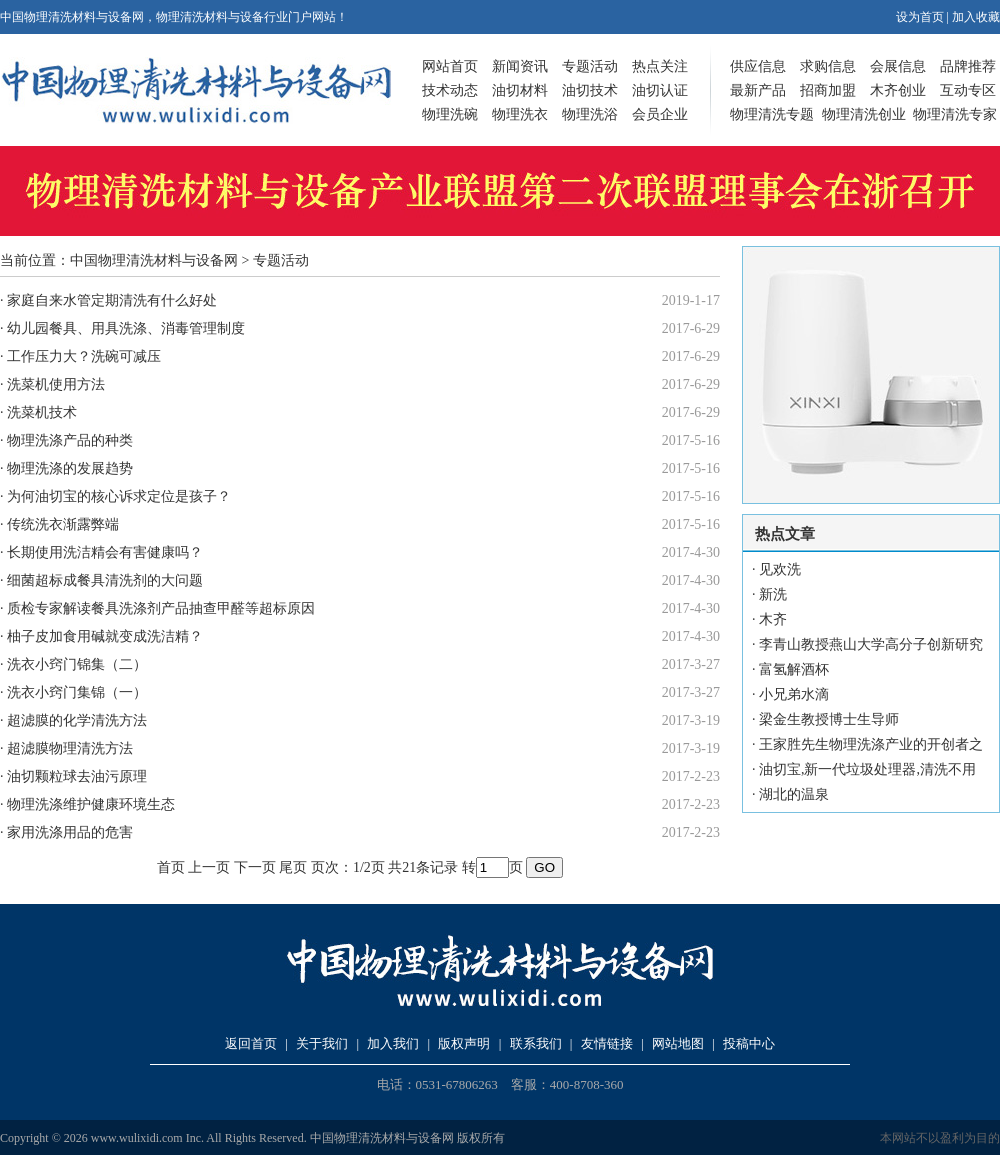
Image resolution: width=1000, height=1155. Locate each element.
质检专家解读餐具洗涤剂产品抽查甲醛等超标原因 (161, 608)
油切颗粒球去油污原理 (77, 776)
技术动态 (450, 90)
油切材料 (520, 90)
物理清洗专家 (955, 114)
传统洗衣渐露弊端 (63, 524)
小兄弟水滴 (794, 694)
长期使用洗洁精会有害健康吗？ (105, 552)
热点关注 (660, 66)
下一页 (255, 867)
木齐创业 (898, 90)
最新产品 (758, 90)
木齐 (773, 619)
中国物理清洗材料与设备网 (154, 260)
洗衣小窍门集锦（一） (77, 692)
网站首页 (450, 66)
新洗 (773, 594)
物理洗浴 (590, 114)
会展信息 (898, 66)
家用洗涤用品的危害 (70, 832)
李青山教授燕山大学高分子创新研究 (871, 644)
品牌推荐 (968, 66)
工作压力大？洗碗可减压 (84, 356)
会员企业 (660, 114)
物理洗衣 (520, 114)
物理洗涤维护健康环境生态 (91, 804)
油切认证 (660, 90)
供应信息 (758, 66)
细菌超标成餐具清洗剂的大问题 (105, 580)
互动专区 (968, 90)
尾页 (293, 867)
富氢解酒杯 (794, 669)
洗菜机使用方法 (56, 384)
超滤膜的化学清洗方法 (77, 720)
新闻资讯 (520, 66)
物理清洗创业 (864, 114)
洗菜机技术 (42, 412)
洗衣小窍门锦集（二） (77, 664)
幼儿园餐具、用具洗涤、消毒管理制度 (126, 328)
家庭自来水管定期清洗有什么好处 (112, 300)
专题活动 (590, 66)
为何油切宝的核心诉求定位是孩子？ (119, 496)
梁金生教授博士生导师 (829, 719)
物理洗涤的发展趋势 (70, 468)
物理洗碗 (450, 114)
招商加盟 (828, 90)
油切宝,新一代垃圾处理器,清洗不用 (867, 769)
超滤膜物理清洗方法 (70, 748)
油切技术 (590, 90)
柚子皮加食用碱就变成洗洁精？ (105, 636)
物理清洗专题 (772, 114)
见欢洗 (780, 569)
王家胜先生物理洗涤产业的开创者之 (871, 744)
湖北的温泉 (794, 794)
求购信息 (828, 66)
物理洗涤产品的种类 (70, 440)
